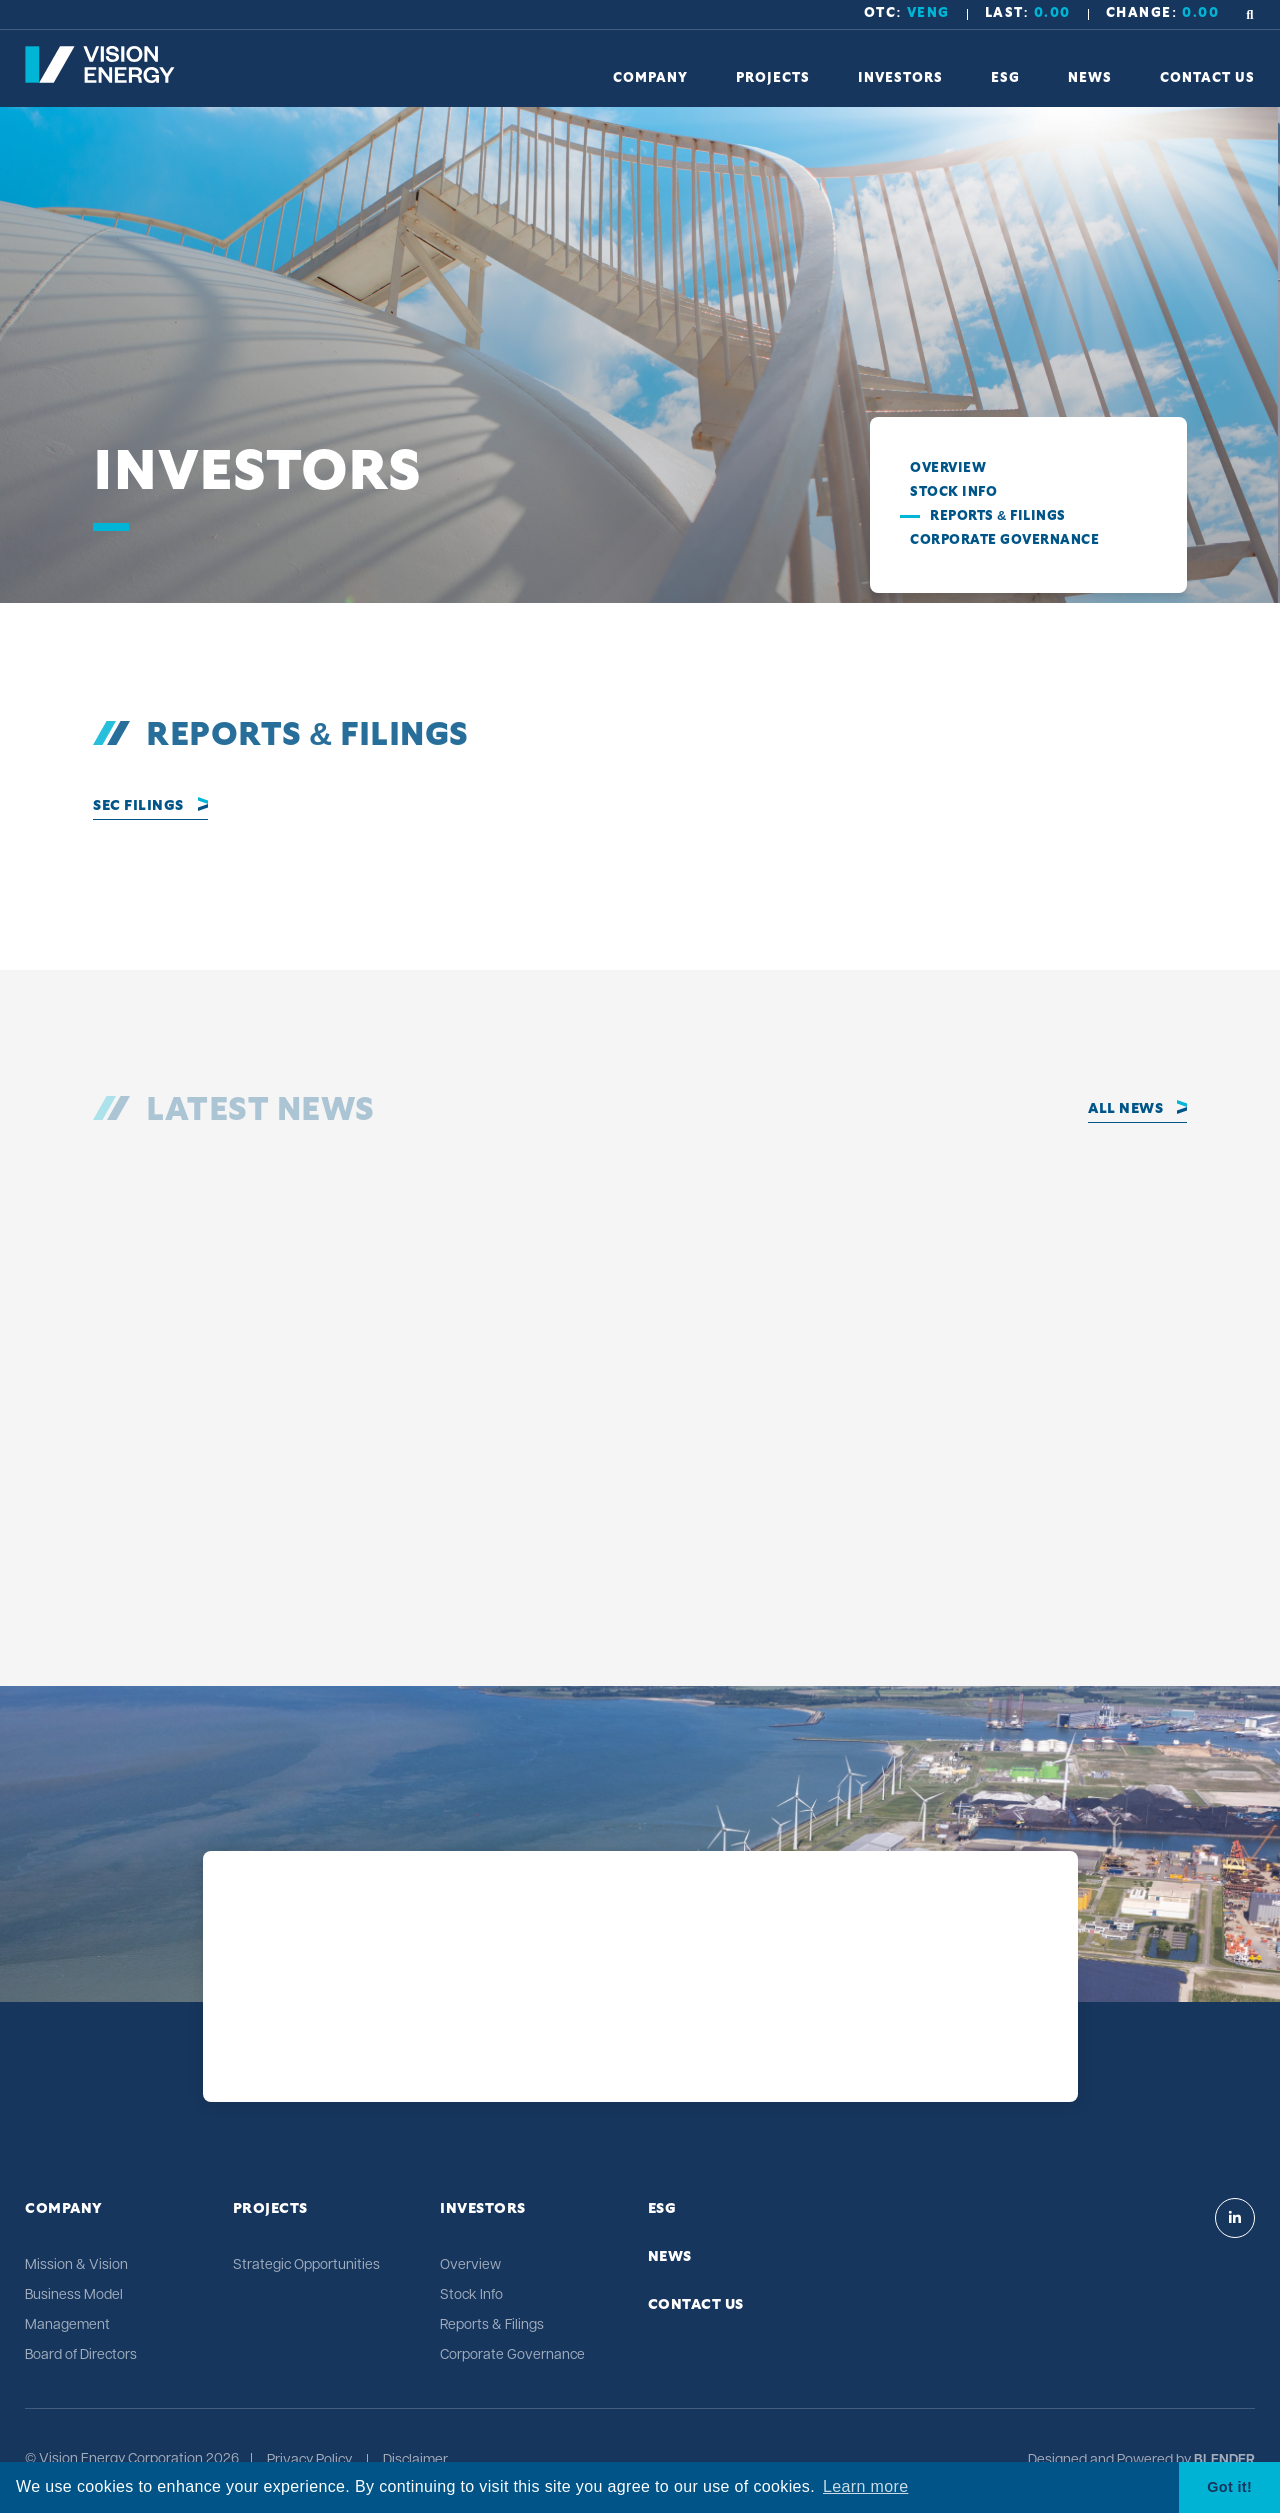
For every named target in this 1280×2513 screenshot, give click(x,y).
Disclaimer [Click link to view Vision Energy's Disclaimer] (415, 2461)
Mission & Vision (76, 2265)
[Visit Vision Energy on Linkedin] (1235, 2218)
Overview (948, 468)
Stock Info (953, 492)
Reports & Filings (998, 516)
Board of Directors (81, 2355)
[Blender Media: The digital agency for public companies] (1223, 2461)
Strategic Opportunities (306, 2265)
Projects (270, 2209)
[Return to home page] (100, 79)
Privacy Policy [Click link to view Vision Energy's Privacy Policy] (309, 2461)
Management (67, 2325)
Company (64, 2209)
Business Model (74, 2295)
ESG (662, 2209)
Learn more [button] (865, 2486)
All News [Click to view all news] (1125, 1109)
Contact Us (696, 2305)
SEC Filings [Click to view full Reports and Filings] (138, 806)
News (670, 2257)
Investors (483, 2209)
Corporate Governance (1004, 540)
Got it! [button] (1229, 2487)
